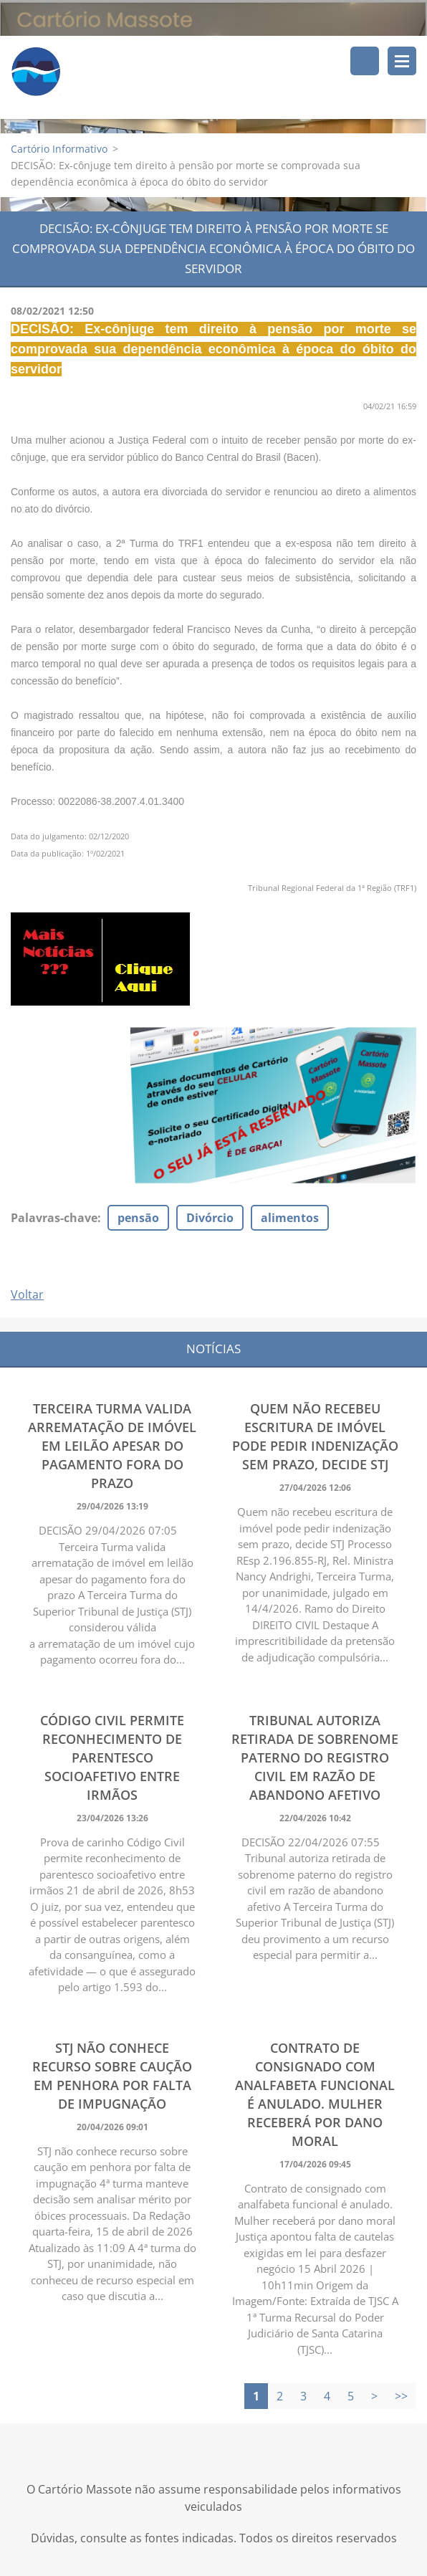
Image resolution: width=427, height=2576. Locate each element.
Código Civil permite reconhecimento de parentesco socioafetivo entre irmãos (112, 1758)
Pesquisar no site (364, 61)
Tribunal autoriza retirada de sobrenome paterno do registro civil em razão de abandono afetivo (314, 1758)
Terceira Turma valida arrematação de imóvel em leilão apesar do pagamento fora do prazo (112, 1446)
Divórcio (210, 1218)
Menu (402, 61)
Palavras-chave (54, 1218)
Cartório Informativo (59, 149)
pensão (138, 1218)
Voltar (27, 1295)
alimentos (290, 1218)
